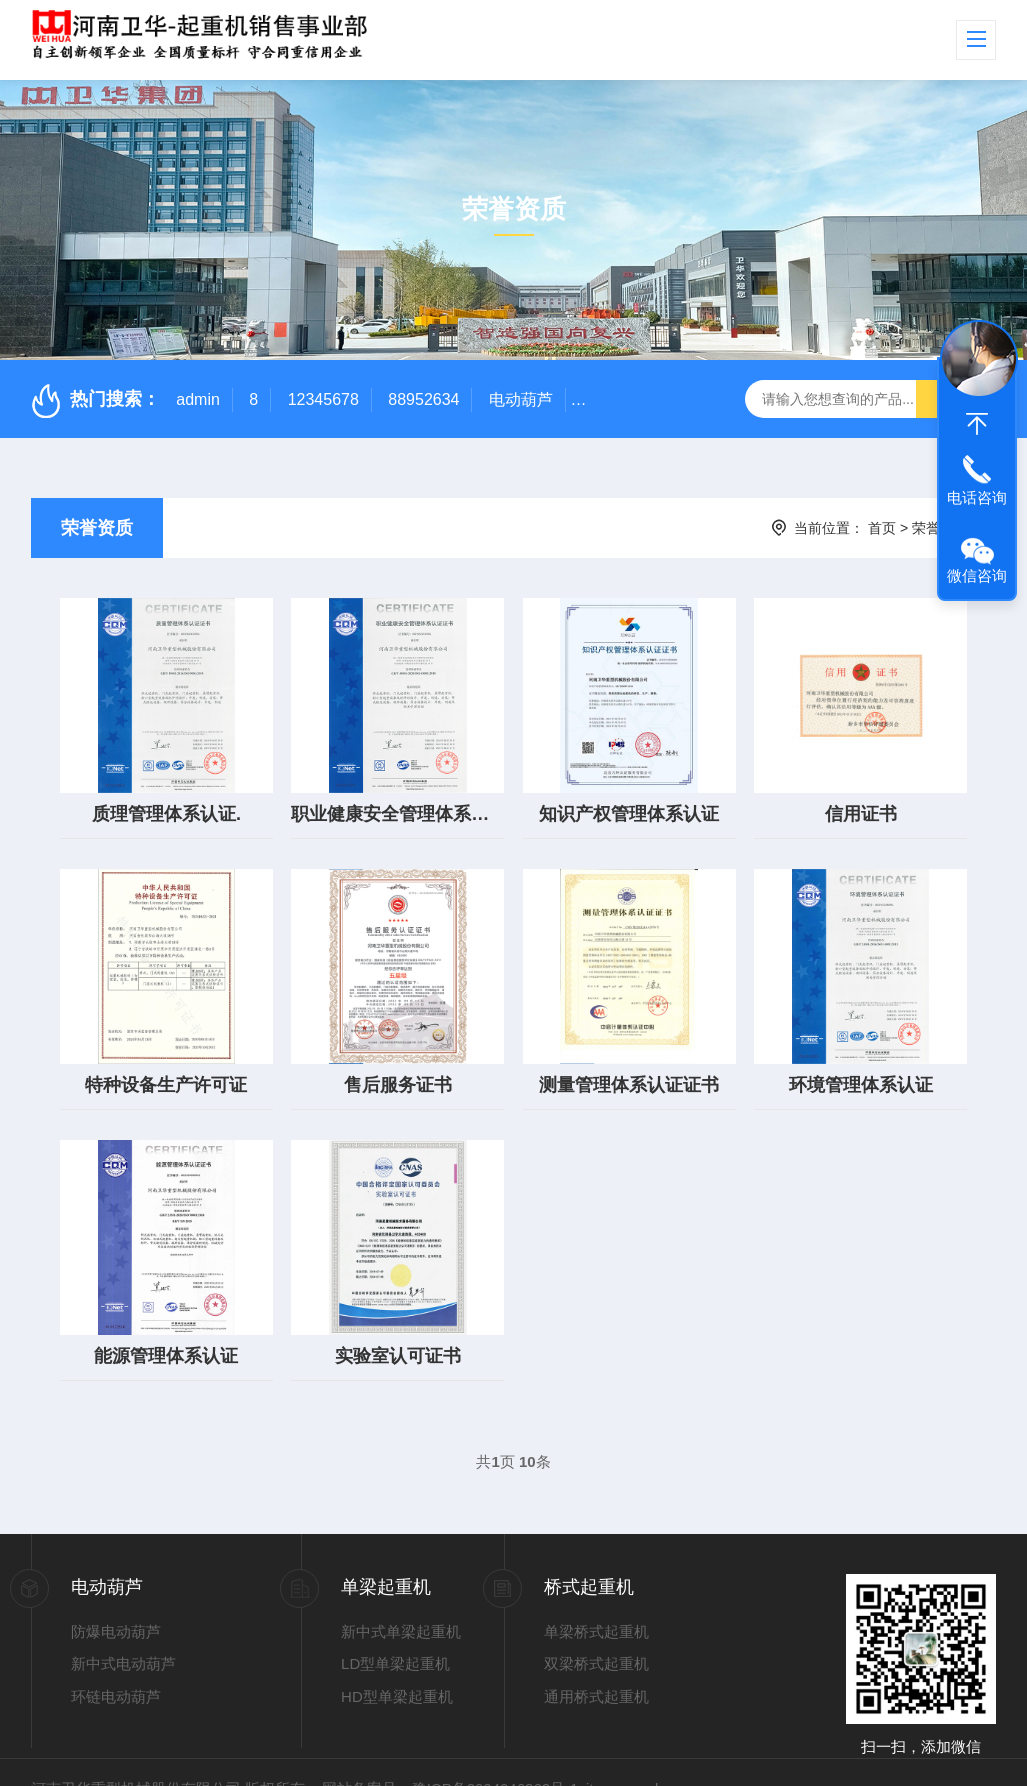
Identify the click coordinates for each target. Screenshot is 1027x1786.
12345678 (323, 399)
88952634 (423, 399)
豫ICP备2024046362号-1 (495, 1755)
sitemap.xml (618, 1755)
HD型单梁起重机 (397, 1663)
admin (198, 399)
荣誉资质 (97, 528)
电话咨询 (977, 497)
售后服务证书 (398, 1063)
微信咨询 (977, 575)
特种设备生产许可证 (166, 1063)
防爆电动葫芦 (116, 1598)
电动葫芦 (521, 399)
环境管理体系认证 (861, 1063)
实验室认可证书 (398, 1323)
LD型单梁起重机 (395, 1630)
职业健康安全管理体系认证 (397, 803)
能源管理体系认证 (166, 1323)
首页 (882, 528)
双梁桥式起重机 (596, 1630)
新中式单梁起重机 (401, 1598)
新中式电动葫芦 (123, 1630)
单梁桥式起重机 (596, 1598)
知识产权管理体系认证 (629, 803)
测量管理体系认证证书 (629, 1063)
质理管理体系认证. (166, 803)
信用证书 (861, 803)
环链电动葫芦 (116, 1663)
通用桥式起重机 (596, 1663)
